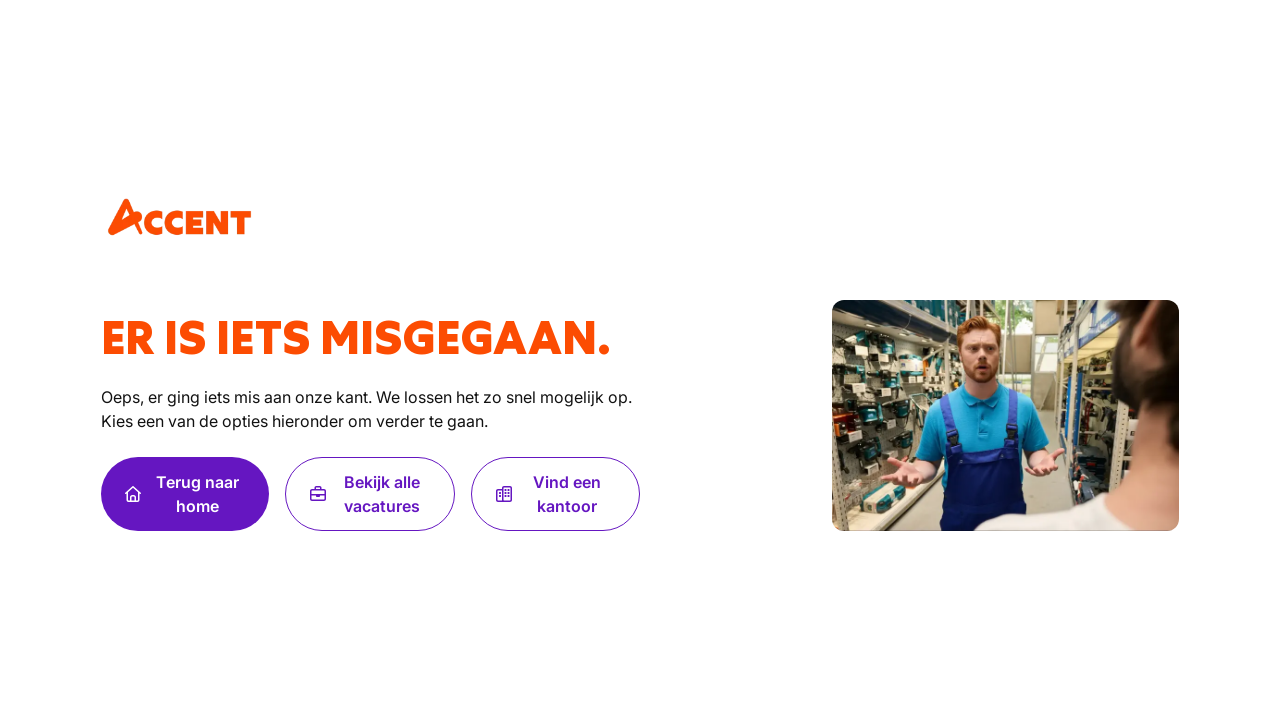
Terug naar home (182, 494)
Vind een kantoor (549, 494)
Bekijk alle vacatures (365, 494)
